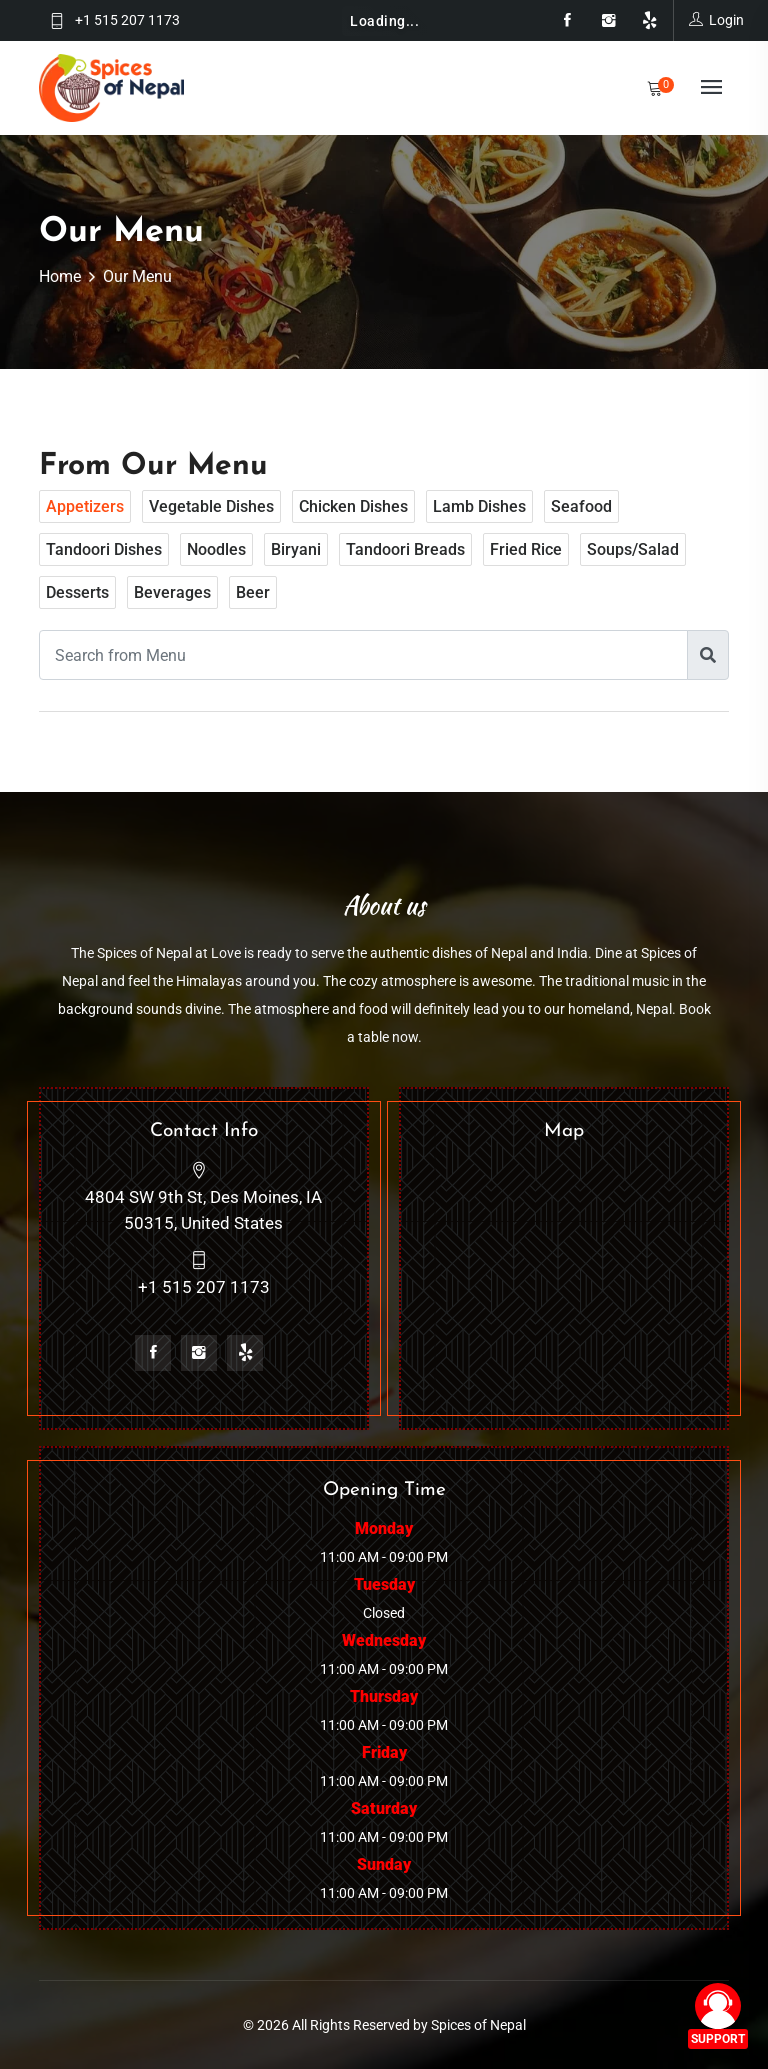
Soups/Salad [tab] (633, 549)
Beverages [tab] (172, 592)
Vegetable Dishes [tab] (211, 506)
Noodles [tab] (216, 549)
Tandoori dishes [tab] (104, 549)
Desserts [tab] (77, 592)
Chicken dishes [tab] (353, 506)
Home (60, 276)
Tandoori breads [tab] (405, 549)
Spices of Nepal (478, 2025)
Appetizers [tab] (85, 506)
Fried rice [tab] (526, 549)
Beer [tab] (253, 592)
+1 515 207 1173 (127, 20)
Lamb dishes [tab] (479, 506)
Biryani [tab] (296, 549)
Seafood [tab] (581, 506)
